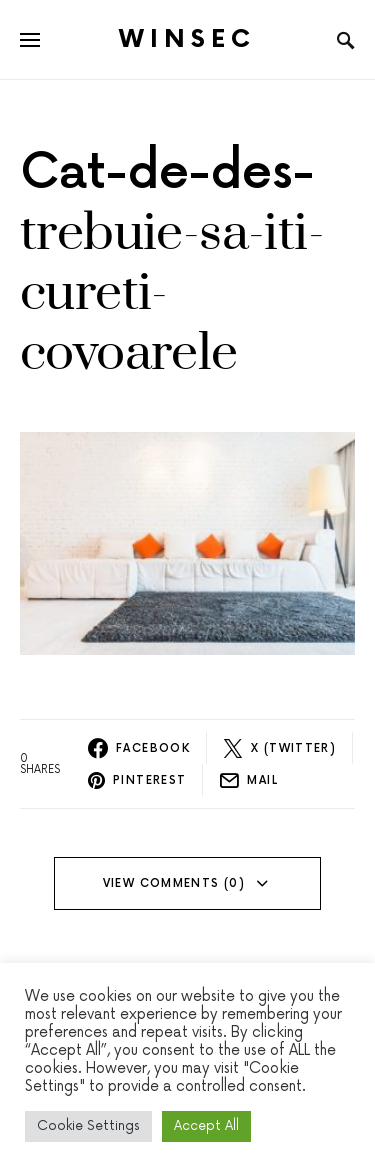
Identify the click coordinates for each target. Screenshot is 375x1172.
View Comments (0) (174, 883)
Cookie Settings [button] (88, 1126)
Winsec (187, 39)
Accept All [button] (206, 1126)
